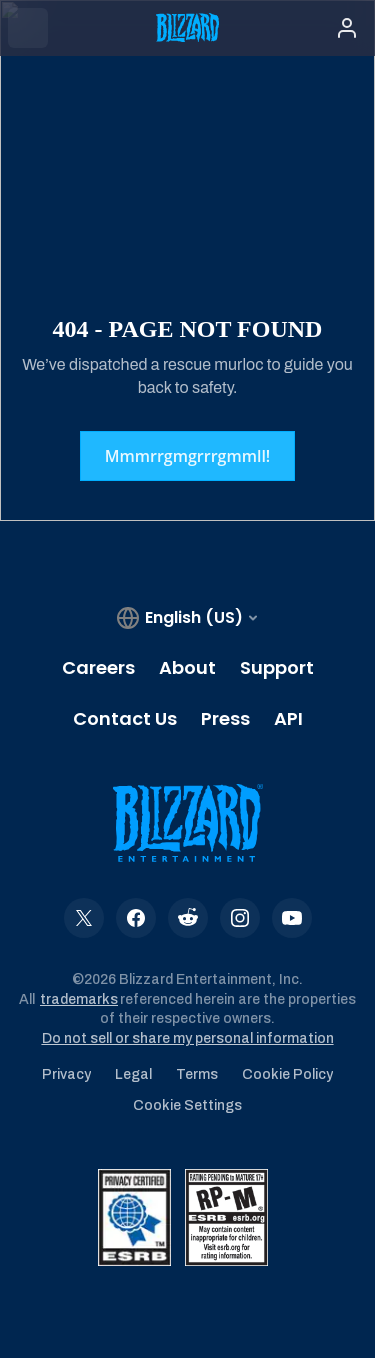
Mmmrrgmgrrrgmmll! (188, 456)
